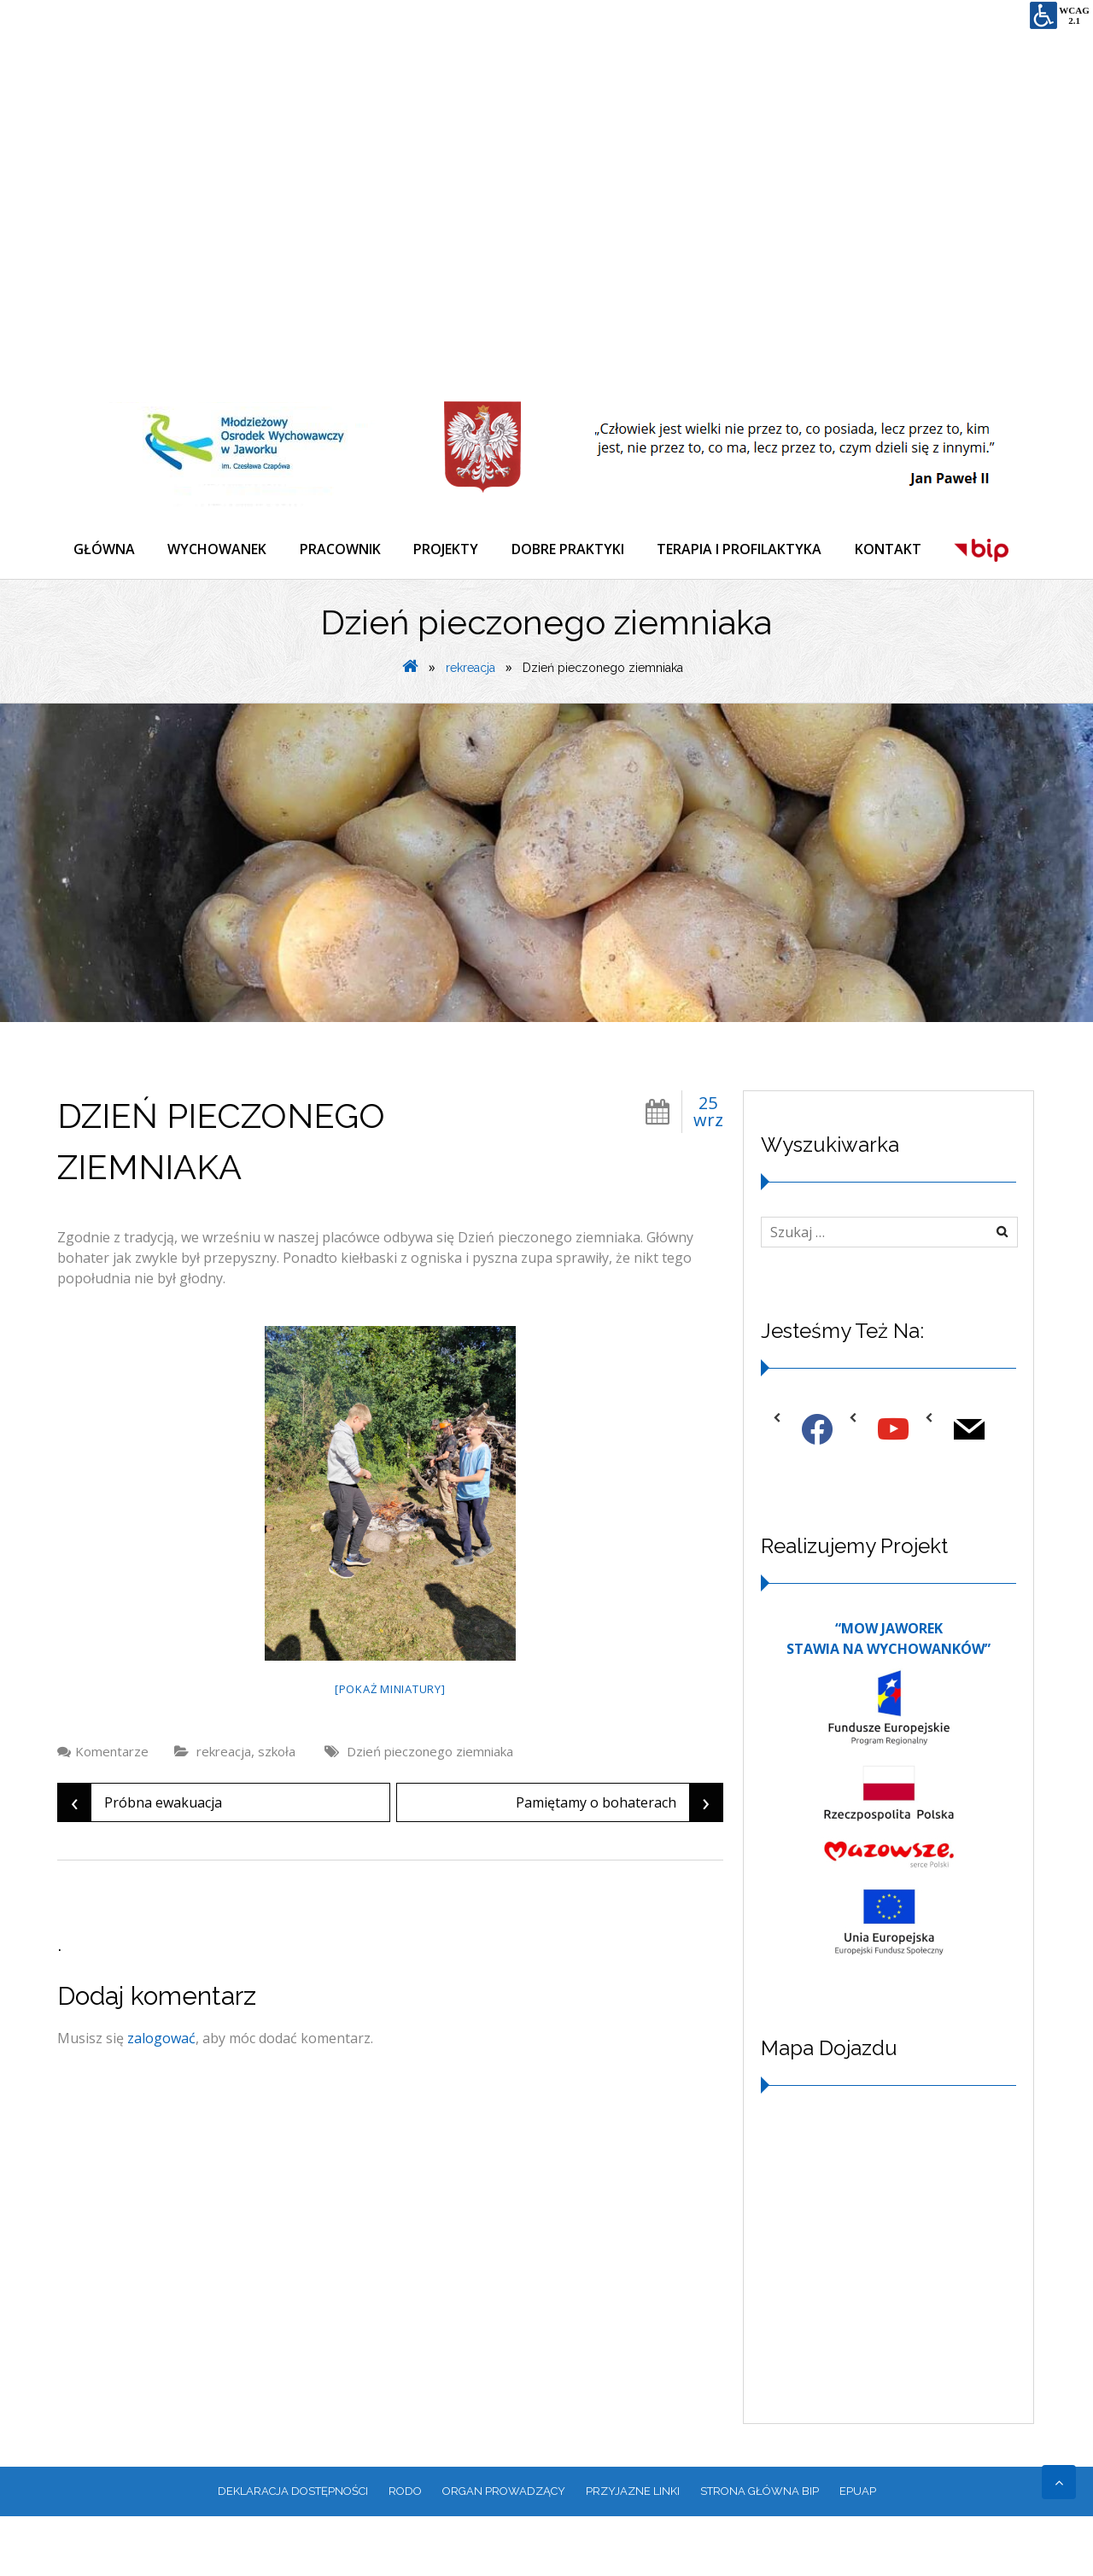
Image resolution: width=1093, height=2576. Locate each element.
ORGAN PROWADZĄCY (503, 2550)
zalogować (161, 2097)
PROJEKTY (450, 549)
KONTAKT (896, 549)
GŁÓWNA (105, 549)
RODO (405, 2550)
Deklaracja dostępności (293, 2550)
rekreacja (470, 727)
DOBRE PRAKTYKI (573, 549)
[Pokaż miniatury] (390, 1748)
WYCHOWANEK (219, 549)
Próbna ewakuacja (140, 1862)
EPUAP (857, 2550)
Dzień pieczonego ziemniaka (430, 1811)
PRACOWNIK (343, 549)
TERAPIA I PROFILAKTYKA (746, 549)
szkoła (276, 1811)
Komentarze (112, 1811)
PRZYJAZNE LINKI (633, 2550)
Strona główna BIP (759, 2550)
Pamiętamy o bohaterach (619, 1862)
